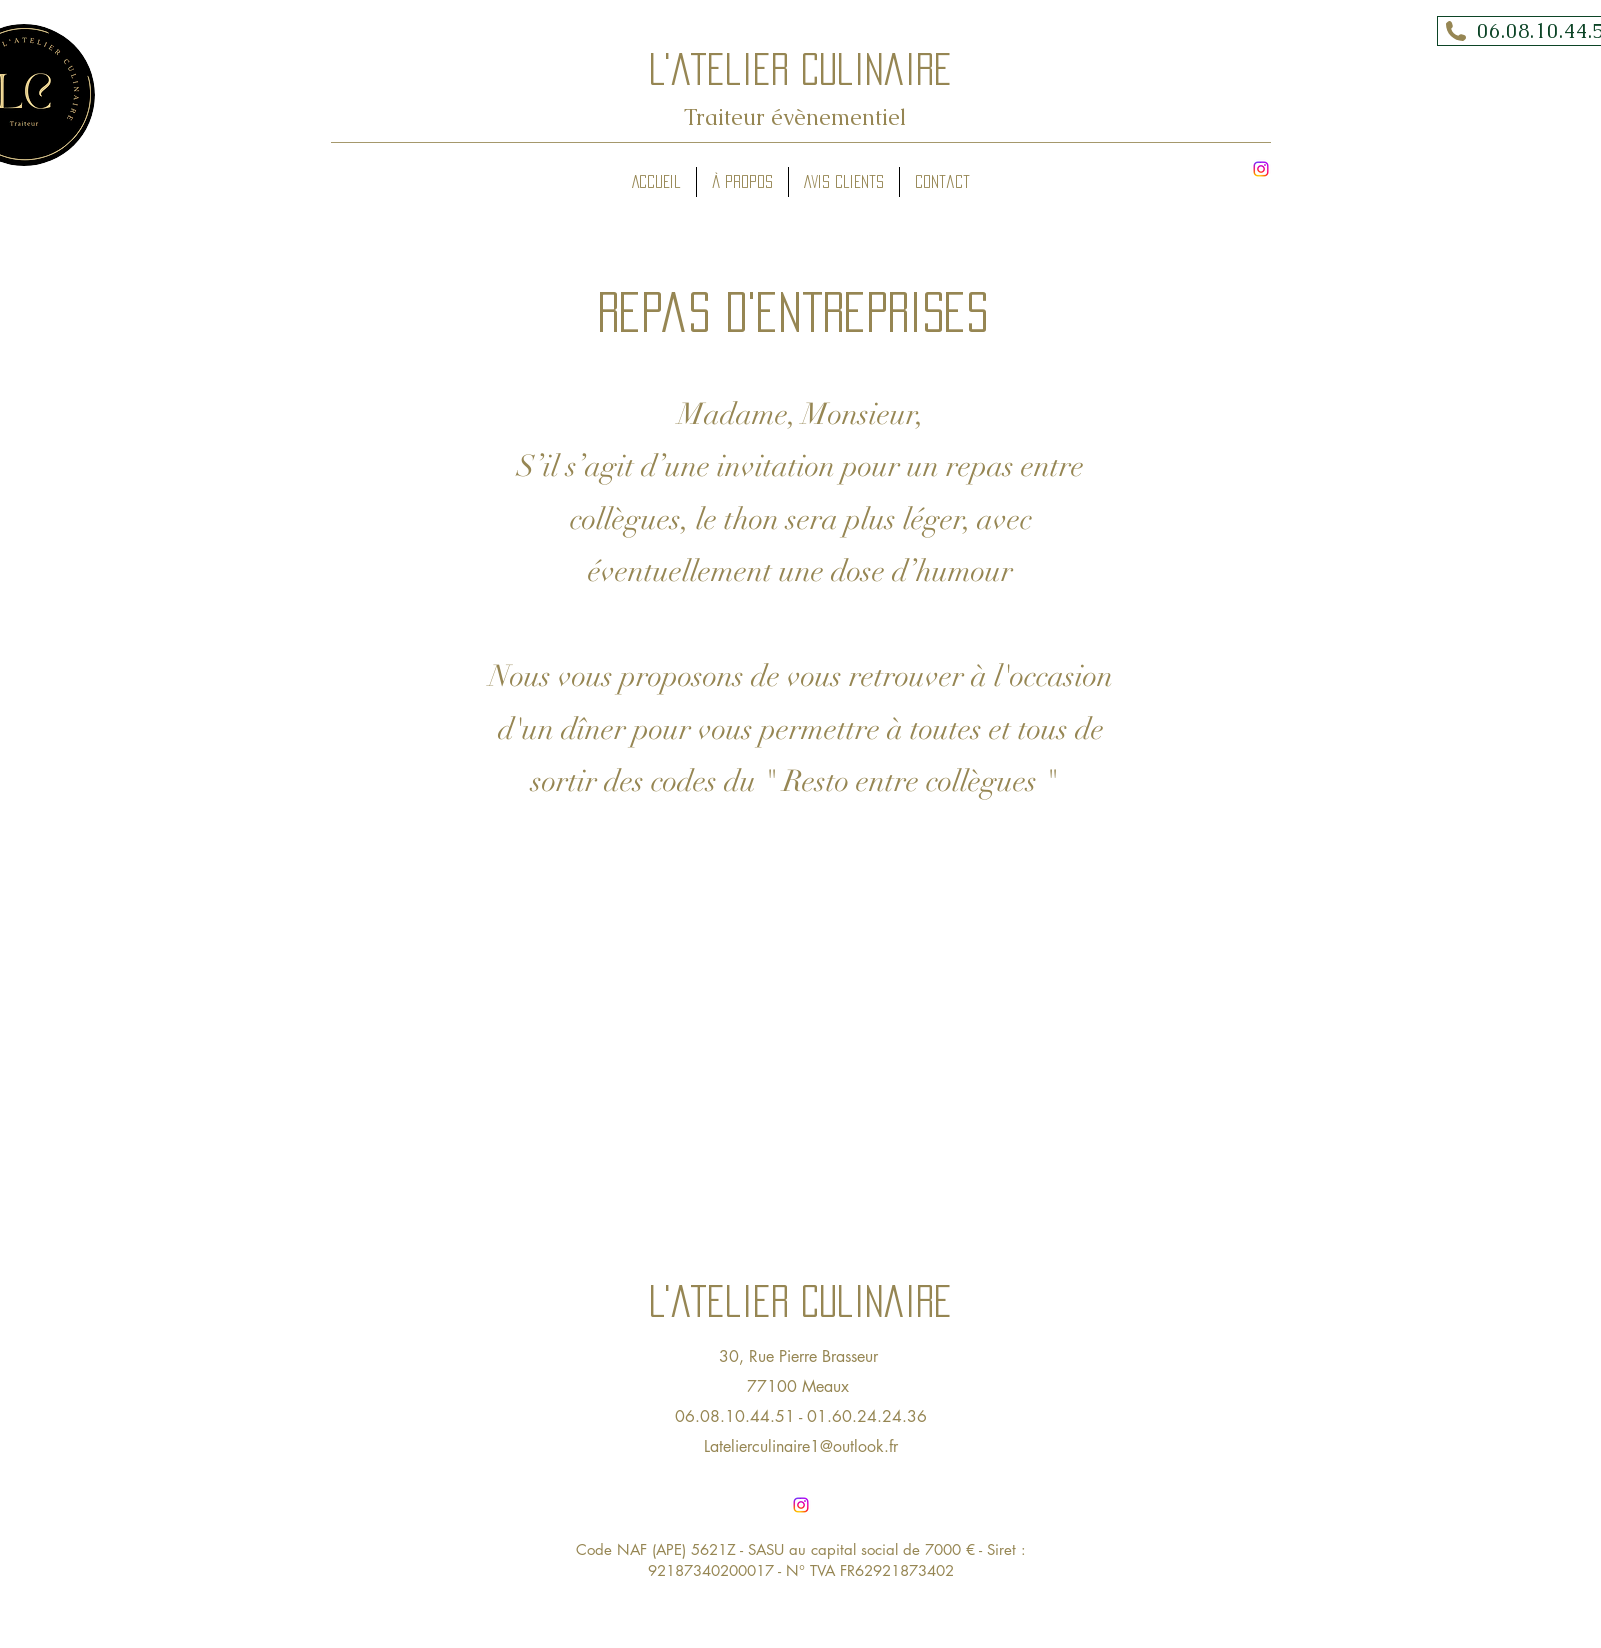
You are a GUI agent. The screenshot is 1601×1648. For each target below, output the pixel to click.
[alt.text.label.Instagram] (1261, 169)
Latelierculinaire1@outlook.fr (801, 1446)
